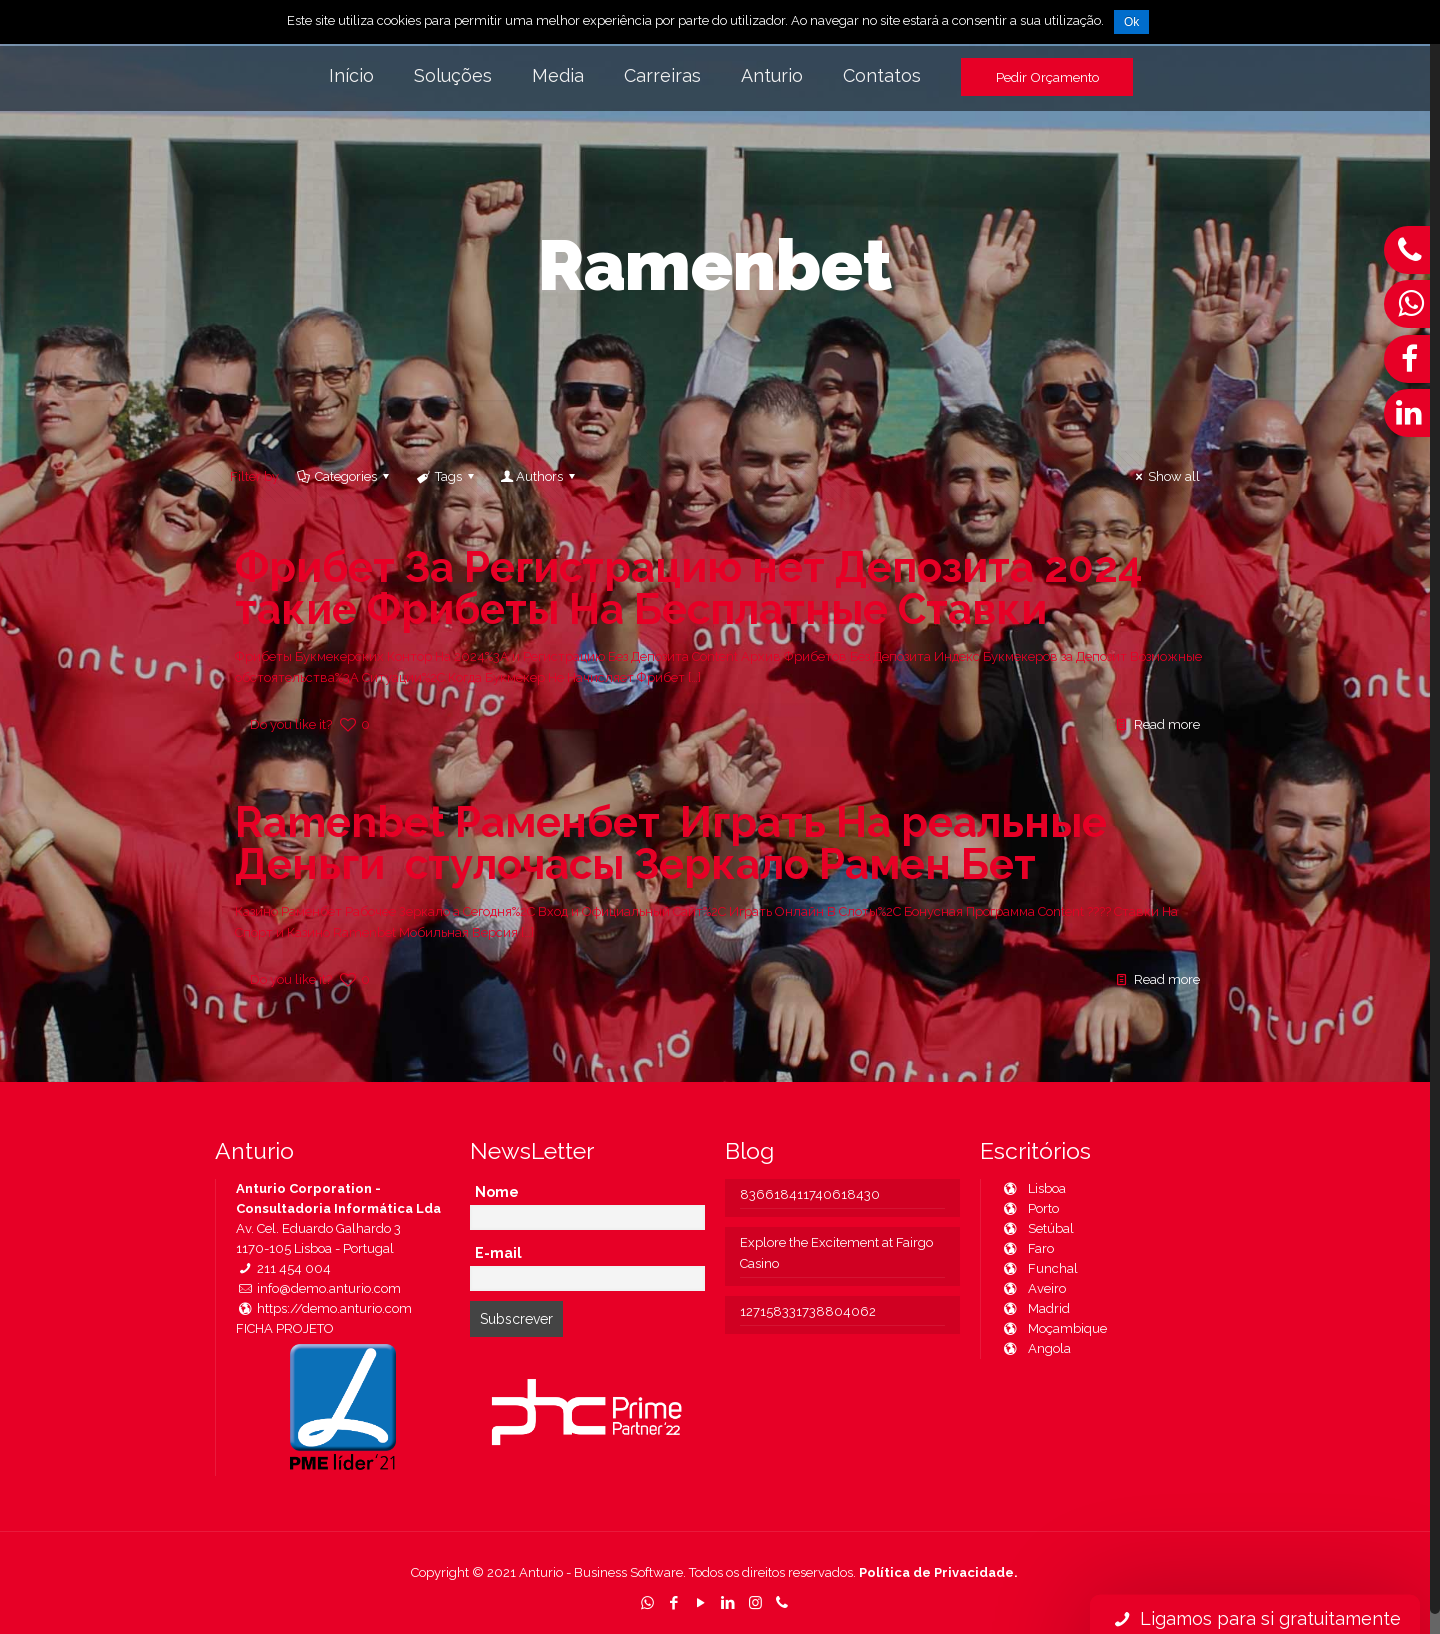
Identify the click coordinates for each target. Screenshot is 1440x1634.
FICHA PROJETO (285, 1328)
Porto (1030, 1208)
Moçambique (1054, 1328)
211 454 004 (283, 1268)
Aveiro (1033, 1288)
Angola (1036, 1348)
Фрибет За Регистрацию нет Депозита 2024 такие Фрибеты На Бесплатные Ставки (689, 588)
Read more (1167, 724)
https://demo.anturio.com (324, 1308)
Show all (1165, 476)
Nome (497, 1192)
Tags (447, 476)
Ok (1131, 22)
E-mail (498, 1253)
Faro (1027, 1248)
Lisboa (1033, 1188)
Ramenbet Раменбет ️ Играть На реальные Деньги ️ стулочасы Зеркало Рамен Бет (671, 843)
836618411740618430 (810, 1194)
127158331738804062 (808, 1311)
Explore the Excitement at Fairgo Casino (836, 1253)
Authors (539, 476)
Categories (344, 476)
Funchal (1039, 1268)
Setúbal (1037, 1228)
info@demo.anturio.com (318, 1288)
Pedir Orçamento (1047, 77)
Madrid (1035, 1308)
